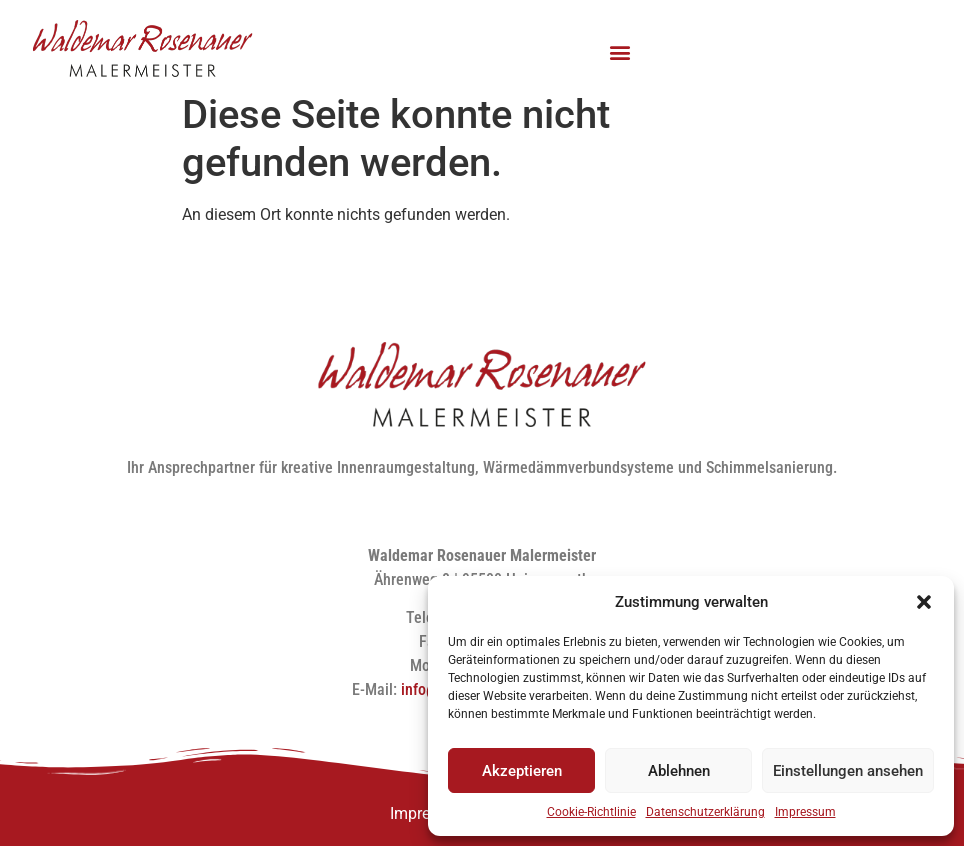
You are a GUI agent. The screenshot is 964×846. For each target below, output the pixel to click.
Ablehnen (679, 771)
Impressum (805, 812)
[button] (924, 602)
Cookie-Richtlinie (591, 812)
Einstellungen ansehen (848, 771)
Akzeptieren (522, 771)
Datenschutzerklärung (705, 812)
